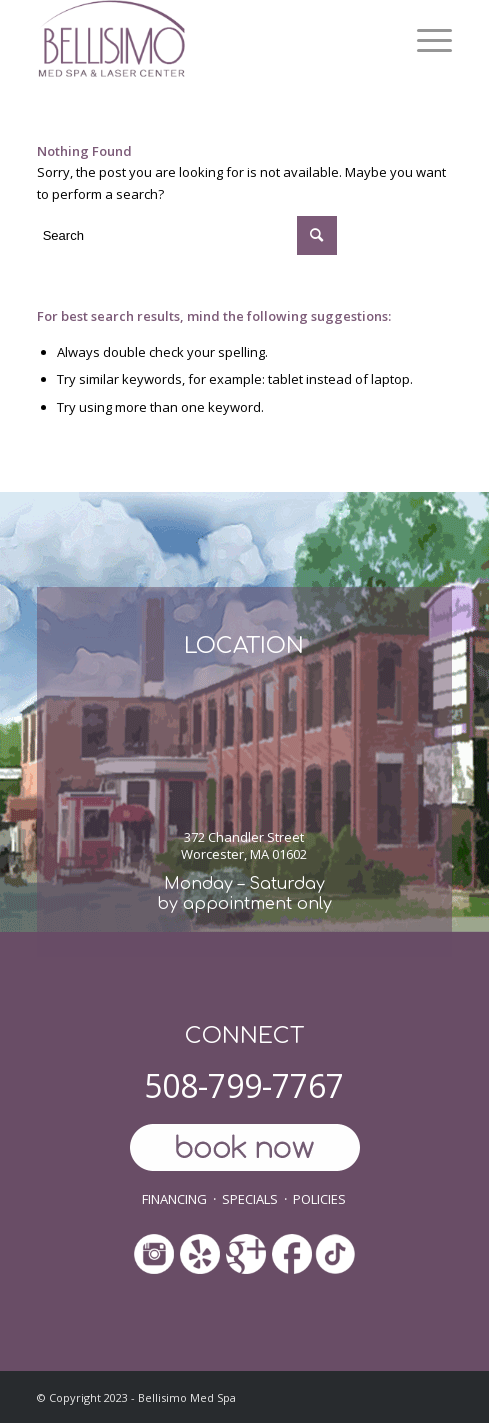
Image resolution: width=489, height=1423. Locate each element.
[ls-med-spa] (203, 40)
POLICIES (319, 1199)
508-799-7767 (244, 1085)
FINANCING (174, 1199)
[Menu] (424, 40)
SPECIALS (250, 1199)
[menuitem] (424, 40)
